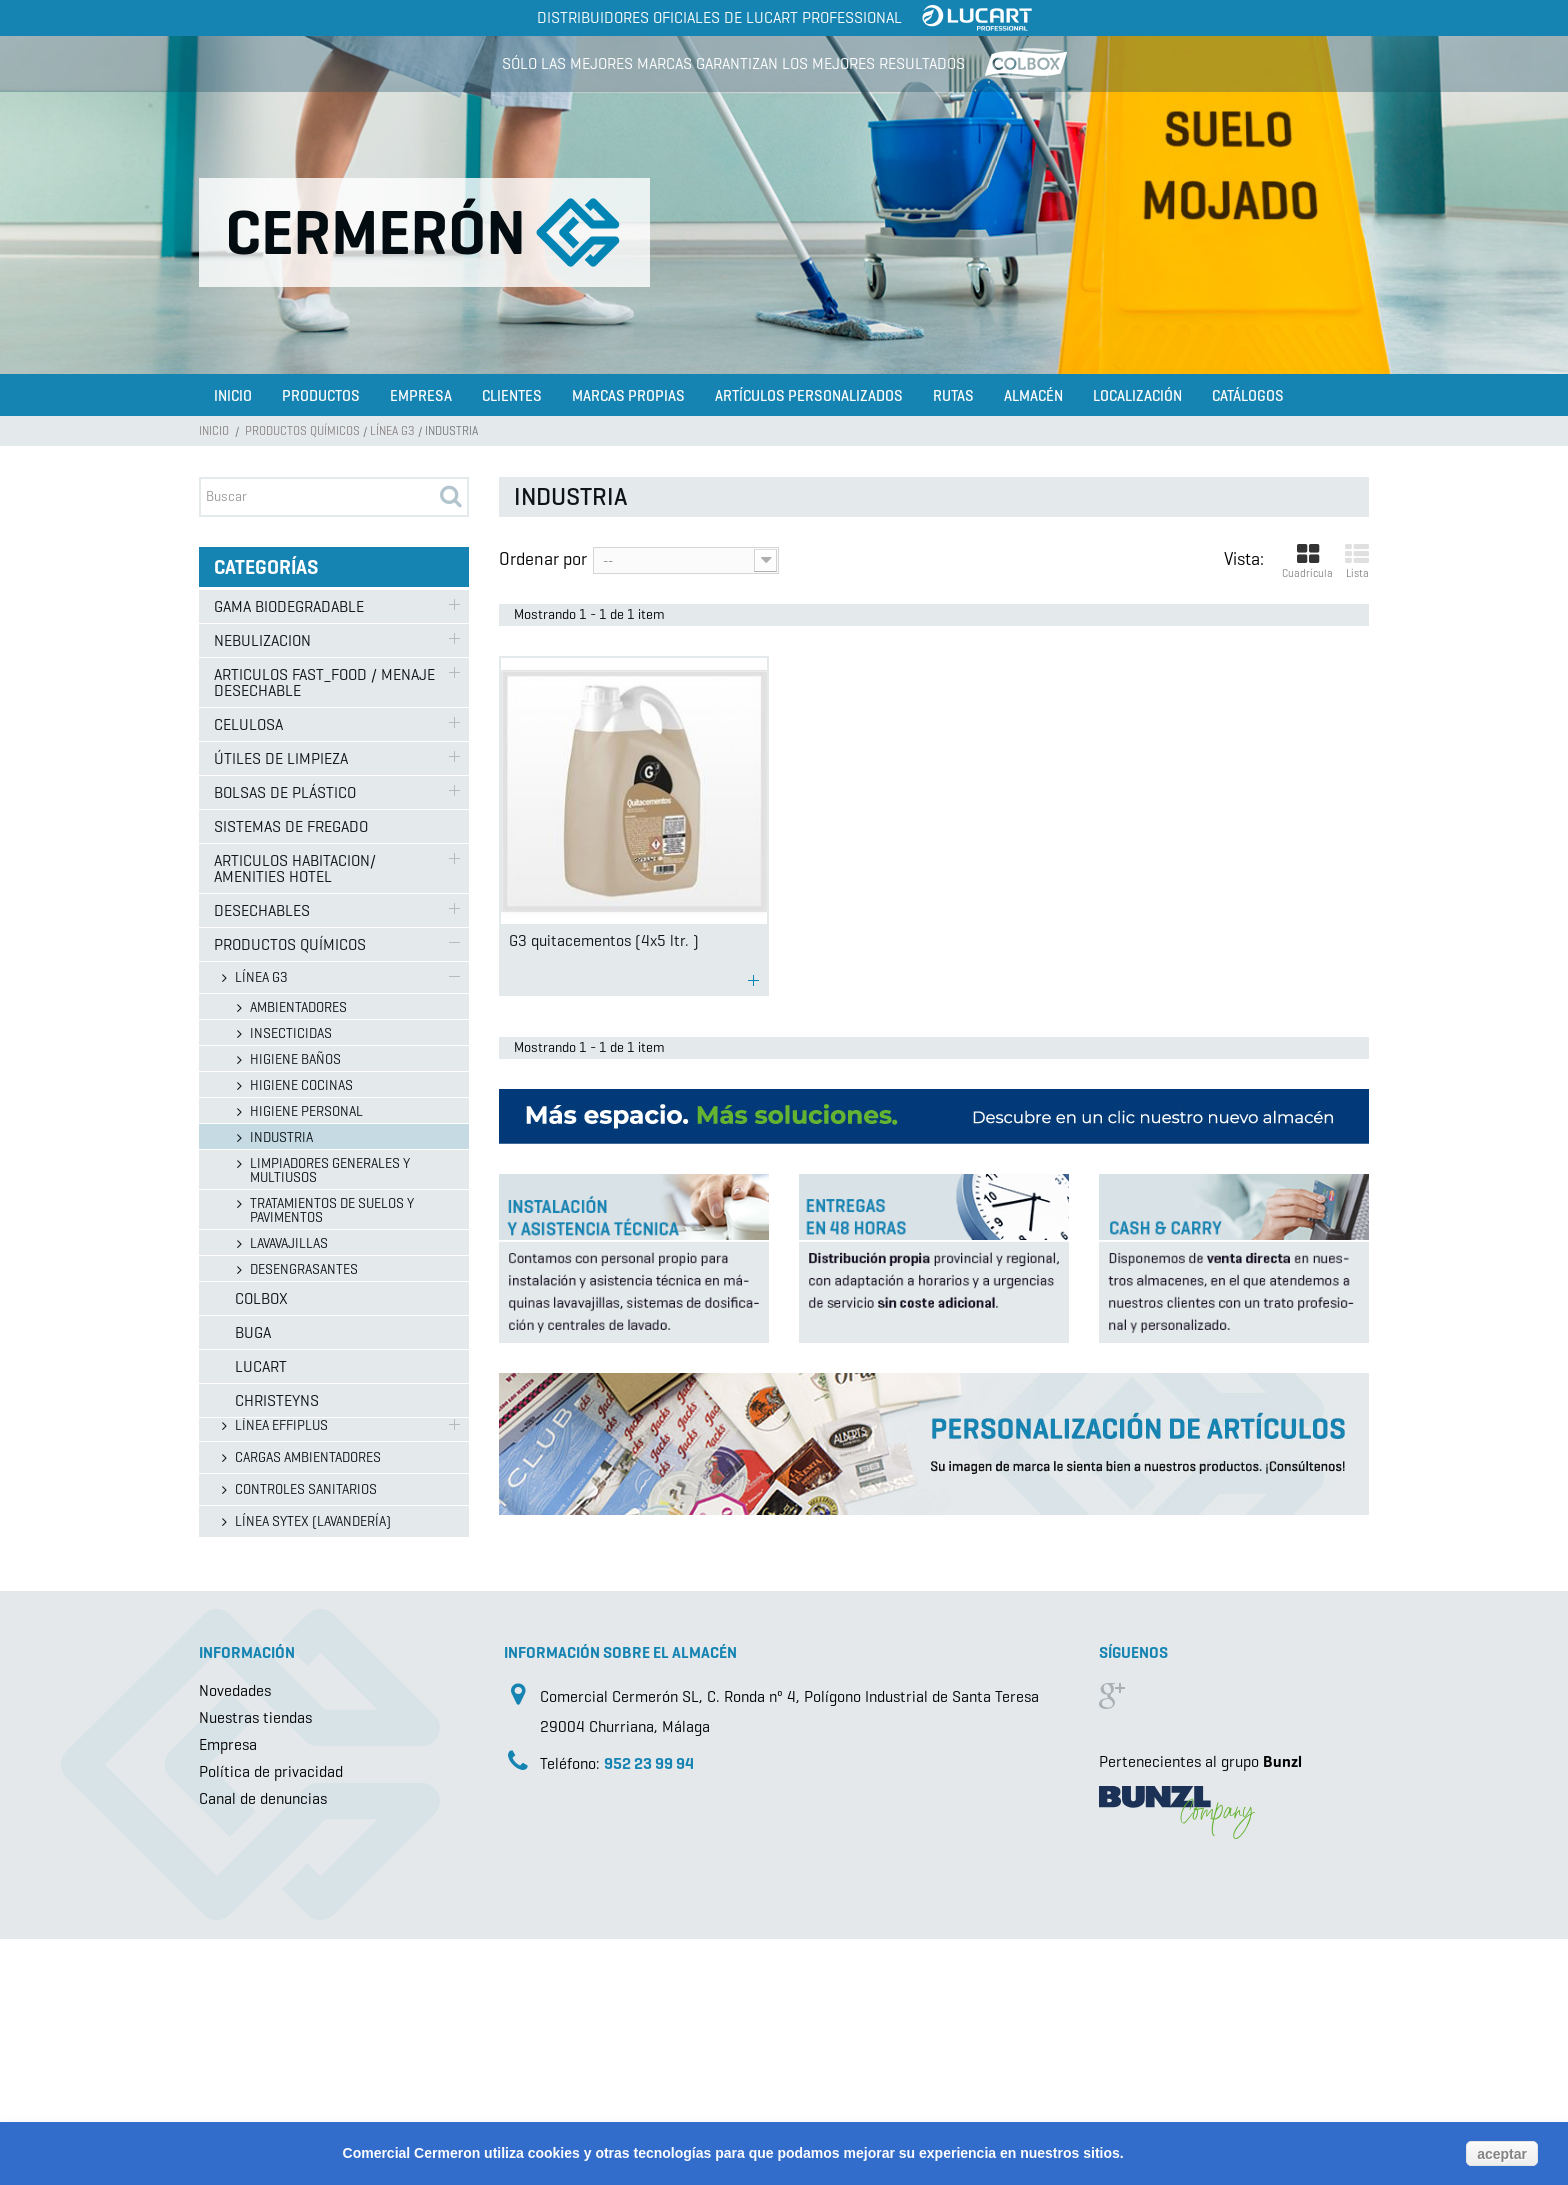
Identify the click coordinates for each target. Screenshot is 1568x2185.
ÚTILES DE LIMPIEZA (281, 758)
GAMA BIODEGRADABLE (289, 606)
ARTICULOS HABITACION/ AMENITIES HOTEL (295, 868)
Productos (321, 396)
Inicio (233, 396)
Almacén (1033, 396)
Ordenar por (543, 558)
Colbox (240, 1627)
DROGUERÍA (268, 1393)
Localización (1137, 396)
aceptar (1502, 2154)
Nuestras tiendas (255, 1963)
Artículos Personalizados (809, 396)
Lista (1357, 561)
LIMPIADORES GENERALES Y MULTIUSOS (330, 1170)
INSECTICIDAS (291, 1033)
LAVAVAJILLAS (289, 1243)
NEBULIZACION (262, 640)
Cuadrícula (1307, 561)
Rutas (953, 396)
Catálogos (1248, 396)
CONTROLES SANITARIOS (306, 1489)
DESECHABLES (262, 910)
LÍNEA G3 (392, 430)
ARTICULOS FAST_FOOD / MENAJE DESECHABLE (324, 682)
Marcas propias (628, 396)
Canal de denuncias (263, 2044)
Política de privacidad (271, 2017)
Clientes (512, 396)
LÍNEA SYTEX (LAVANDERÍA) (313, 1521)
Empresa (421, 396)
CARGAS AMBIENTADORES (308, 1457)
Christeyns (256, 1729)
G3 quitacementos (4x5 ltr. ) (604, 940)
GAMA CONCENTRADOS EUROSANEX (336, 1329)
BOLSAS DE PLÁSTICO (285, 792)
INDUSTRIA (281, 1137)
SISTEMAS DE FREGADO (291, 826)
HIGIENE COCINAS (301, 1085)
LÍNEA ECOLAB (276, 1361)
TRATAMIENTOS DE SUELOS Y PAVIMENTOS (332, 1210)
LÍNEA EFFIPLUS (281, 1425)
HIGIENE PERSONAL (306, 1111)
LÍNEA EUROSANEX (288, 1297)
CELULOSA (248, 724)
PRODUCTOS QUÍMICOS (302, 430)
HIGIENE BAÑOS (295, 1059)
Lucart (240, 1695)
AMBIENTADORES (298, 1007)
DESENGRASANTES (304, 1269)
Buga (232, 1661)
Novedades (235, 1936)
